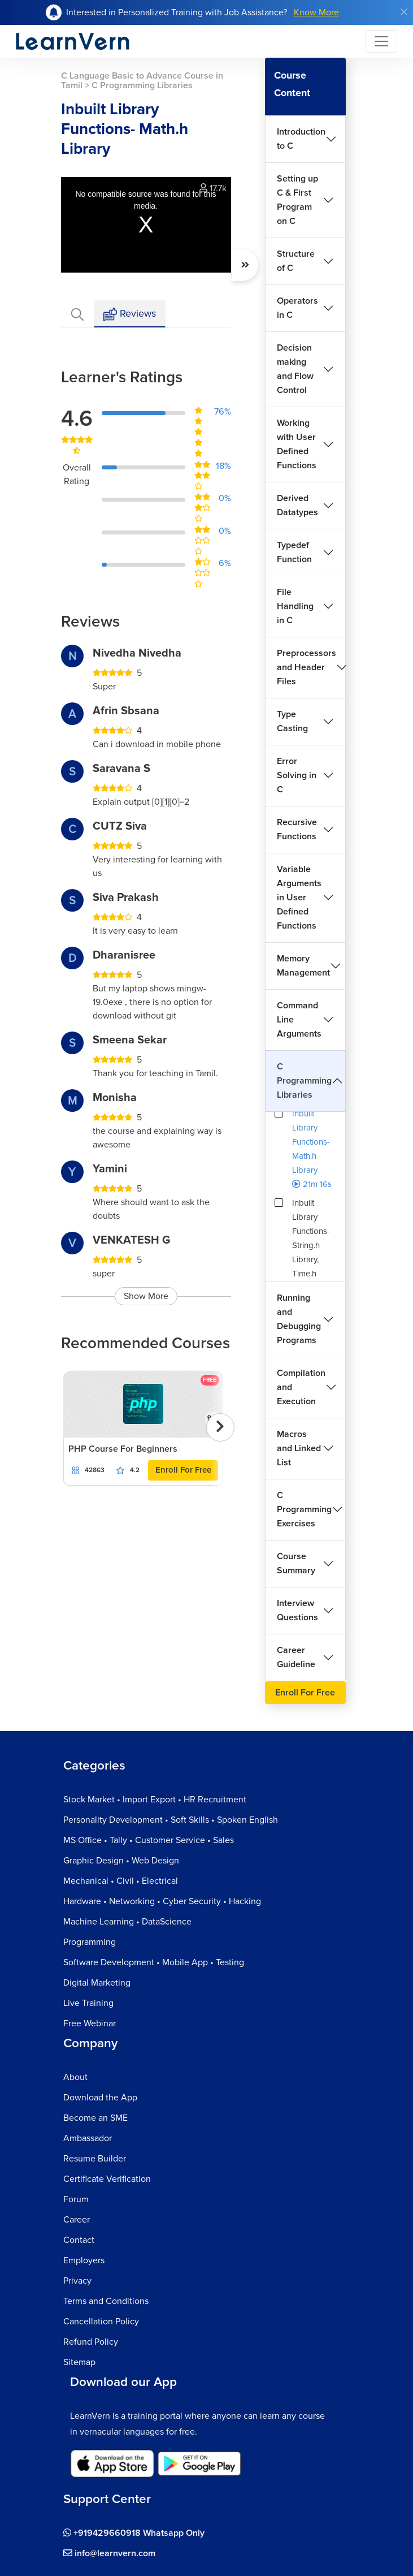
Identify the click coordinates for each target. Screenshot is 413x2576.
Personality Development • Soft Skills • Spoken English (170, 1820)
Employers (84, 2260)
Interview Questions (297, 1610)
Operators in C (297, 308)
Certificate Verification (107, 2179)
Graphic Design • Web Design (121, 1860)
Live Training (88, 2003)
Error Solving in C (296, 775)
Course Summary (296, 1563)
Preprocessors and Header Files (306, 667)
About (75, 2077)
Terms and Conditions (106, 2301)
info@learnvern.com (109, 2553)
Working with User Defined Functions (296, 444)
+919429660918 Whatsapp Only (134, 2533)
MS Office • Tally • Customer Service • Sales (148, 1840)
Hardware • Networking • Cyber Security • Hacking (162, 1901)
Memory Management (303, 965)
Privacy (77, 2280)
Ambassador (87, 2138)
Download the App (100, 2097)
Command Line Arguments (299, 1019)
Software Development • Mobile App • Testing (153, 1962)
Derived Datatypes (297, 505)
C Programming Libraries (304, 1081)
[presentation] (220, 1427)
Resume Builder (94, 2158)
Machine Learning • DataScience (127, 1921)
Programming (89, 1942)
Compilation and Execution (301, 1387)
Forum (76, 2199)
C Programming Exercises (304, 1509)
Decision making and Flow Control (295, 369)
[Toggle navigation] (381, 41)
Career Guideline (296, 1657)
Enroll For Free (183, 1470)
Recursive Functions (297, 829)
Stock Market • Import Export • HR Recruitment (154, 1799)
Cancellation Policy (101, 2321)
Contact (78, 2240)
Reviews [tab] (129, 314)
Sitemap (79, 2362)
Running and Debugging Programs (299, 1319)
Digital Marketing (97, 1982)
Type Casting (292, 721)
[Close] (404, 12)
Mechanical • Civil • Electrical (120, 1881)
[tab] (77, 313)
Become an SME (95, 2118)
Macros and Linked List (299, 1448)
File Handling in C (295, 606)
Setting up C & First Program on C (297, 200)
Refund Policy (90, 2342)
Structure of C (296, 261)
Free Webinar (89, 2023)
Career (76, 2219)
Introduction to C (301, 139)
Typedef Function (294, 552)
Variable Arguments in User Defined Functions (299, 897)
